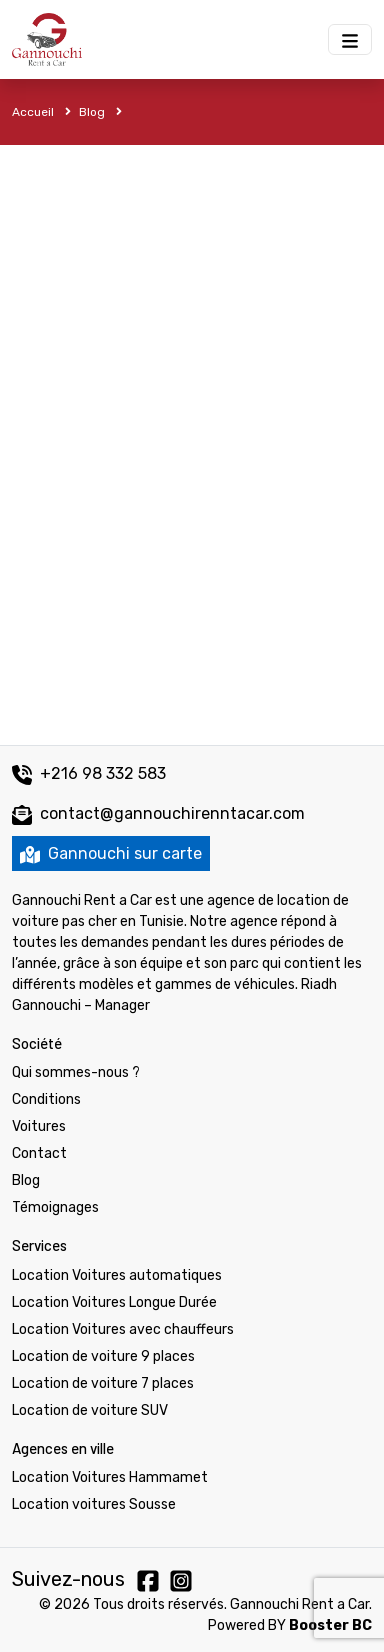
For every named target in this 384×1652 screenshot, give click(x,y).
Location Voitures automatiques (117, 1275)
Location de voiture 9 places (103, 1356)
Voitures (39, 1126)
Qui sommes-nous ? (76, 1072)
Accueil (41, 112)
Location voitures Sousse (94, 1504)
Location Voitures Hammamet (110, 1477)
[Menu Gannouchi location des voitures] (350, 39)
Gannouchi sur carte (111, 853)
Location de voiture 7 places (103, 1383)
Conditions (46, 1099)
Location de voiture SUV (90, 1410)
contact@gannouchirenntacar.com (172, 813)
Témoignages (55, 1207)
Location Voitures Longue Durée (114, 1302)
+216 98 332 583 (89, 773)
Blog (100, 112)
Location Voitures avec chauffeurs (123, 1329)
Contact (39, 1153)
